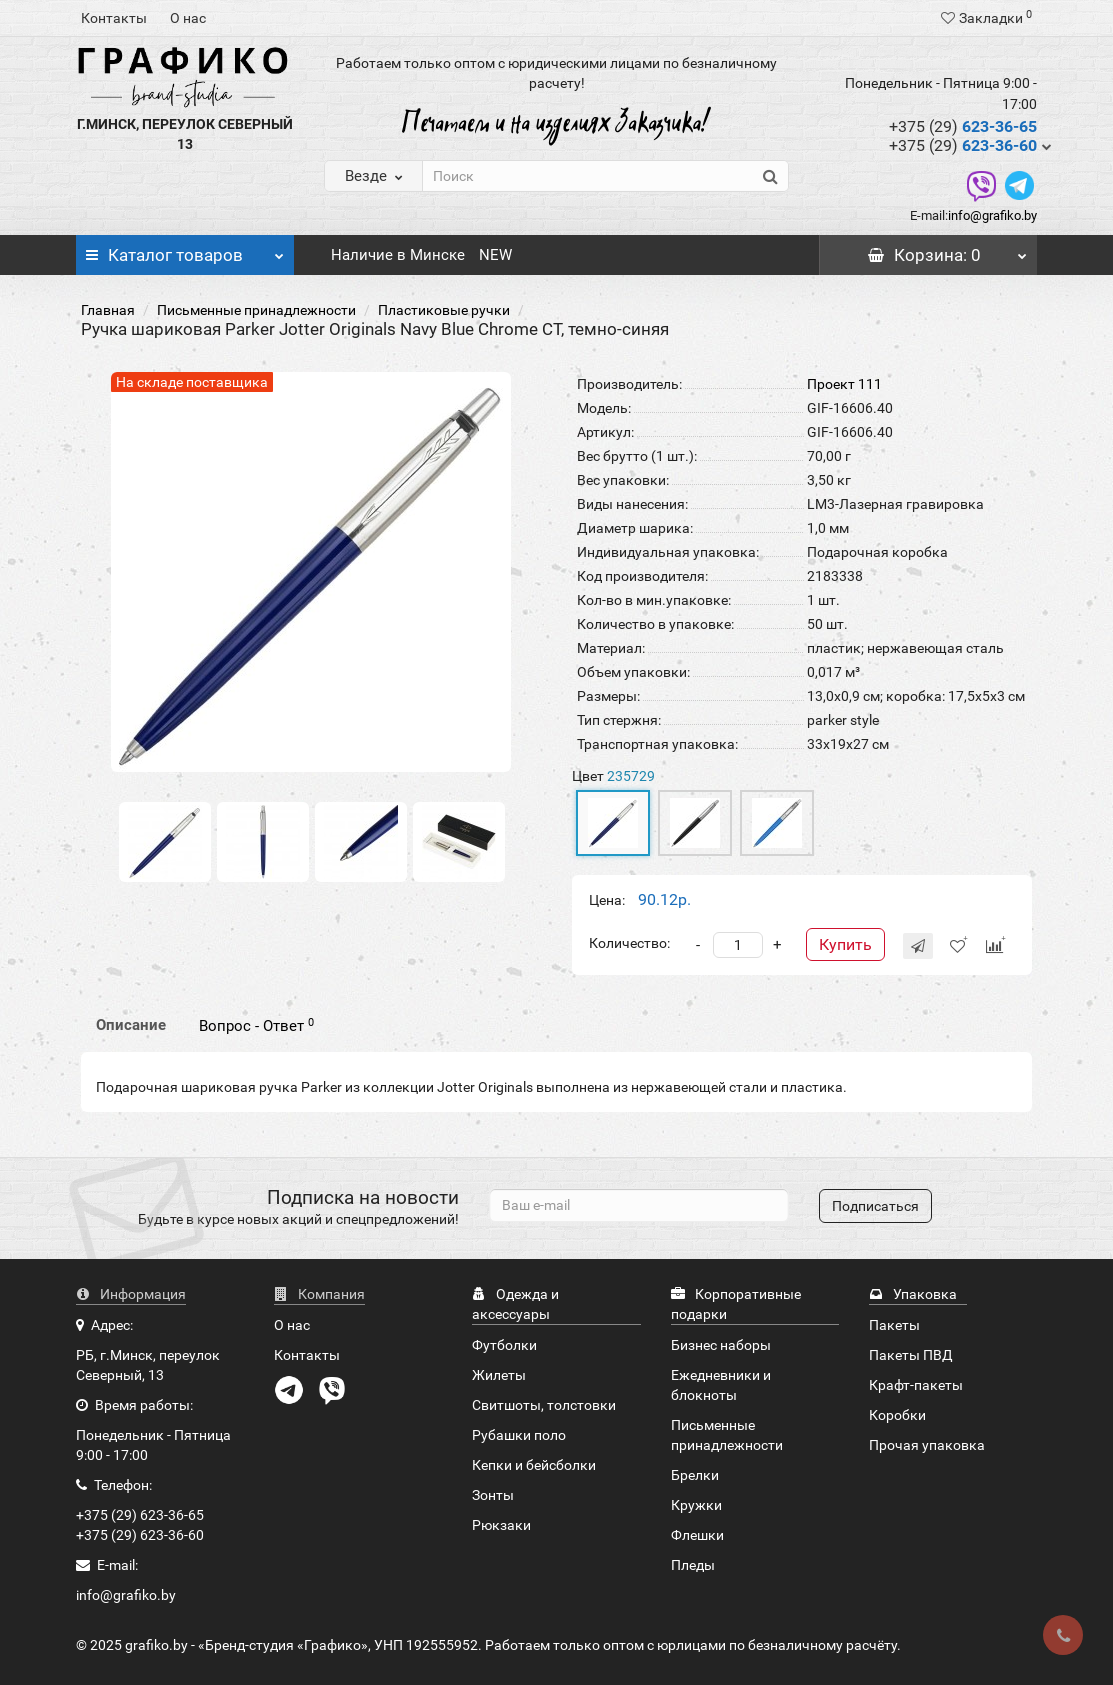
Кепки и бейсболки (534, 1465)
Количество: (629, 943)
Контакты (114, 18)
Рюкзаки (501, 1525)
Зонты (493, 1495)
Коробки (897, 1415)
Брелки (695, 1475)
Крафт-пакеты (916, 1385)
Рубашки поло (519, 1435)
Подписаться (875, 1206)
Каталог (185, 250)
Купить (845, 944)
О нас (188, 18)
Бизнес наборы (721, 1345)
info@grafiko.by (992, 215)
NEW (495, 255)
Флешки (697, 1535)
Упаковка (913, 1294)
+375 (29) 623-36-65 (140, 1515)
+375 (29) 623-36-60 (140, 1535)
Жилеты (499, 1375)
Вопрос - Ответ (256, 1026)
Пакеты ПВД (911, 1355)
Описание (131, 1025)
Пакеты (894, 1325)
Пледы (693, 1565)
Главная (108, 310)
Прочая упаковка (927, 1445)
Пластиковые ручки (444, 310)
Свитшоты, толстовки (544, 1405)
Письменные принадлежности (256, 310)
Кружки (696, 1505)
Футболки (504, 1345)
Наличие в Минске (398, 255)
